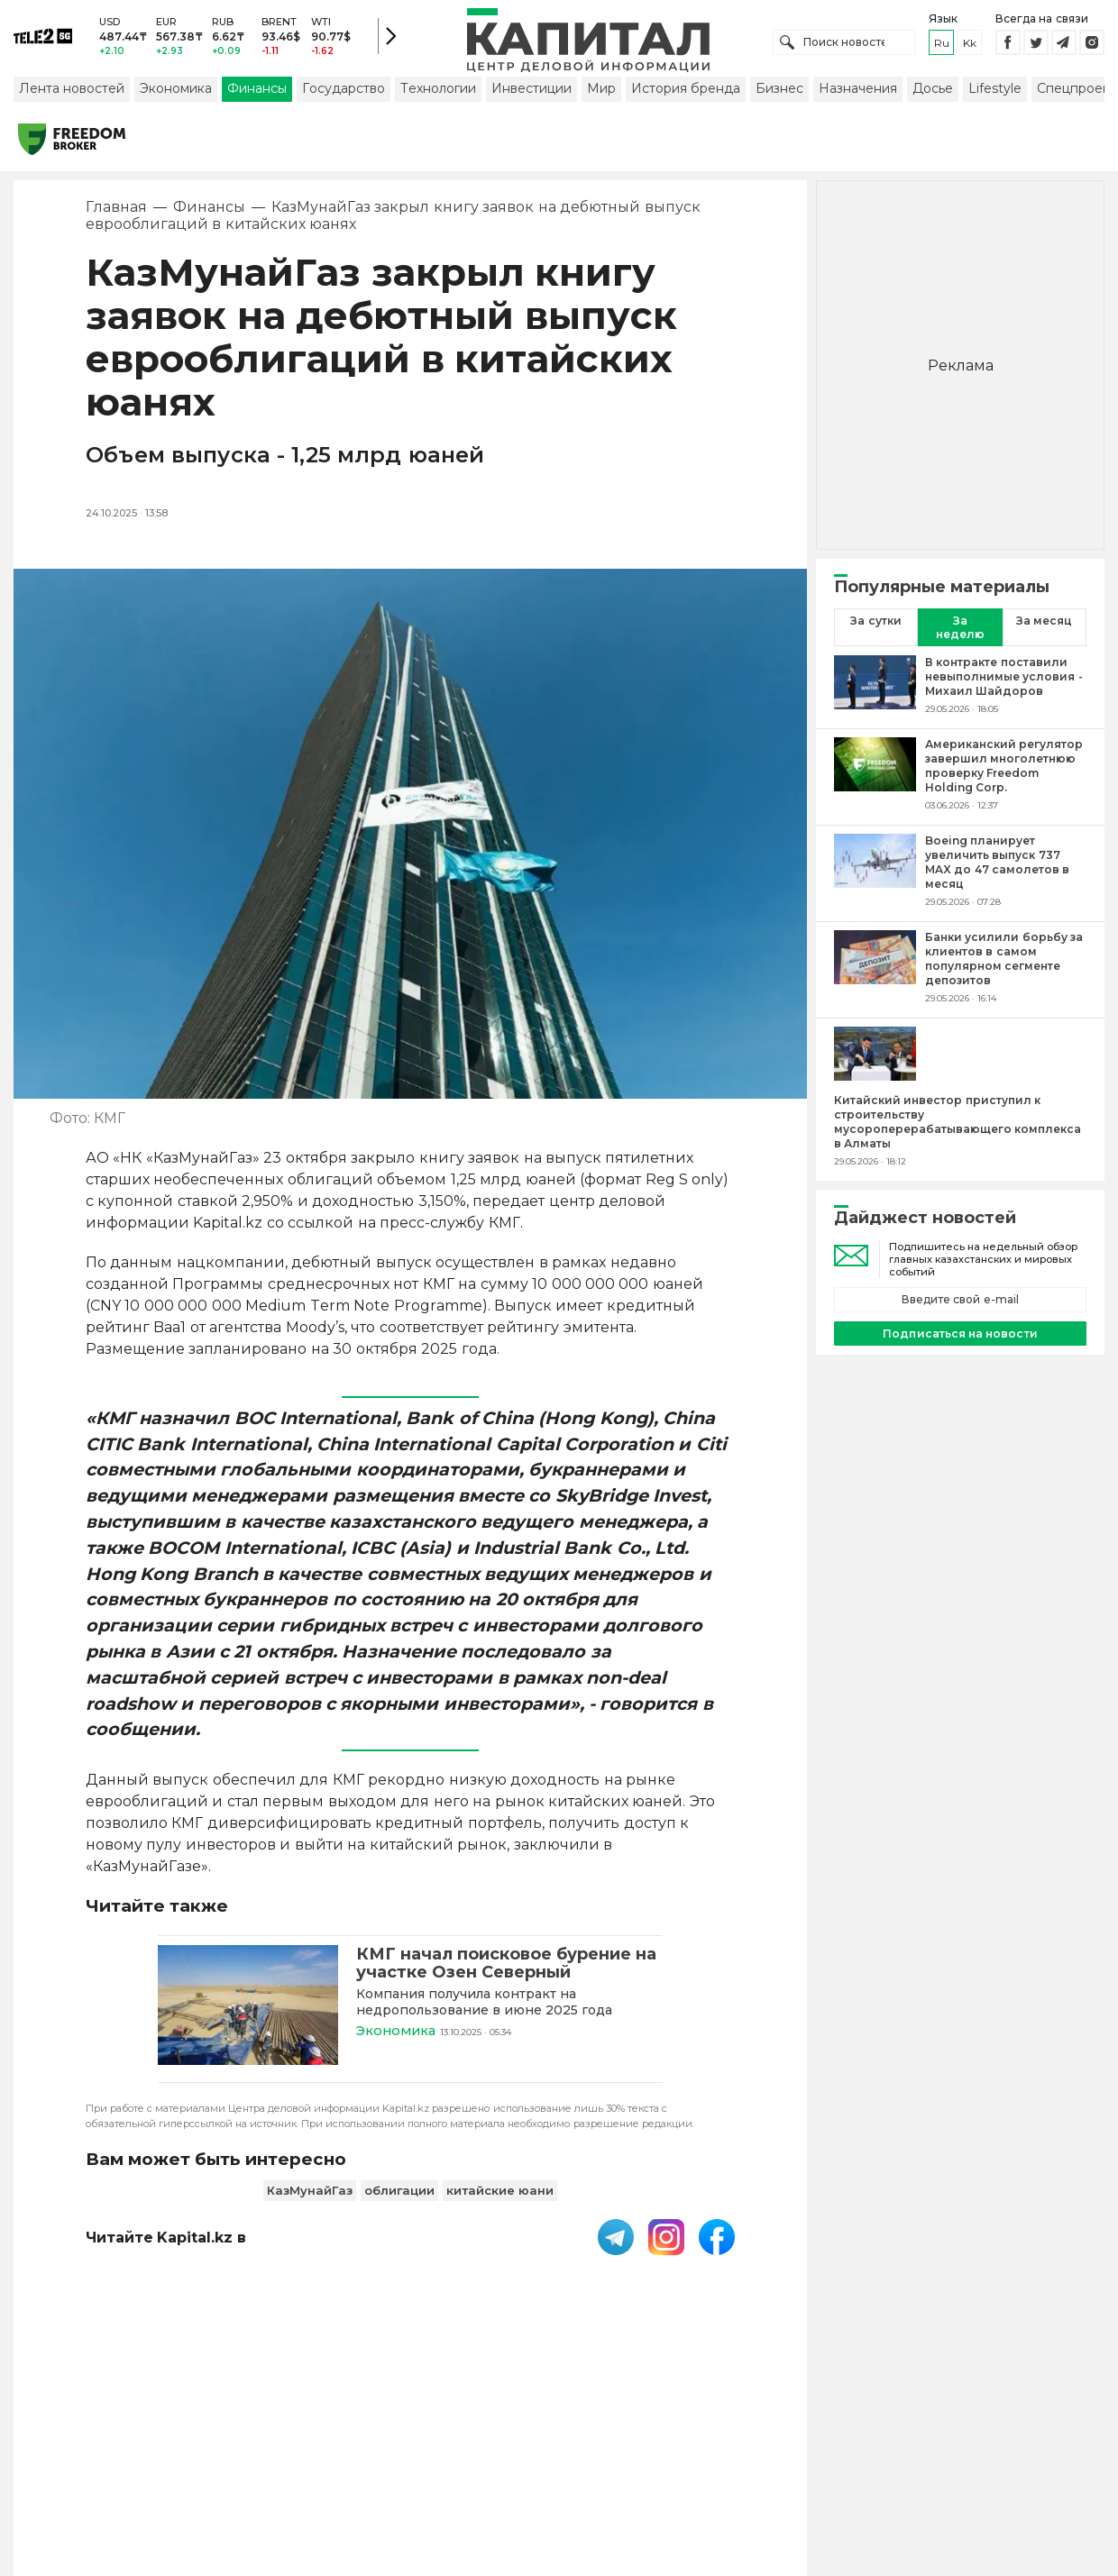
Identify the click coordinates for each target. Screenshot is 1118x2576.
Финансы (257, 93)
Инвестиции (531, 93)
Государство (343, 93)
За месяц (1044, 625)
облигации (399, 2194)
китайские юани (500, 2194)
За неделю (960, 631)
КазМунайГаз (310, 2194)
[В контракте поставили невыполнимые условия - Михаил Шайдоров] (875, 689)
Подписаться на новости (960, 1337)
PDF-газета (282, 2458)
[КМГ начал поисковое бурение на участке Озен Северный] (248, 2011)
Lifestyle (995, 93)
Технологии (438, 93)
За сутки (875, 625)
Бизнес (779, 93)
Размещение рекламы (745, 2458)
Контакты (615, 2458)
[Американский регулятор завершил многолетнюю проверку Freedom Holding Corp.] (875, 779)
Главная (116, 211)
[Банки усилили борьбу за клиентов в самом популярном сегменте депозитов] (875, 972)
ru (941, 44)
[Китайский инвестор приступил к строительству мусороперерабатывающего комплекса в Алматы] (875, 1060)
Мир (601, 93)
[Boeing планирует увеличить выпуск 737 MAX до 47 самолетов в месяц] (875, 875)
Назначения (858, 93)
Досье (932, 93)
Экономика (176, 93)
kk (969, 44)
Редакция (877, 2458)
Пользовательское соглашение (452, 2458)
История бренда (685, 93)
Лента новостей (71, 93)
